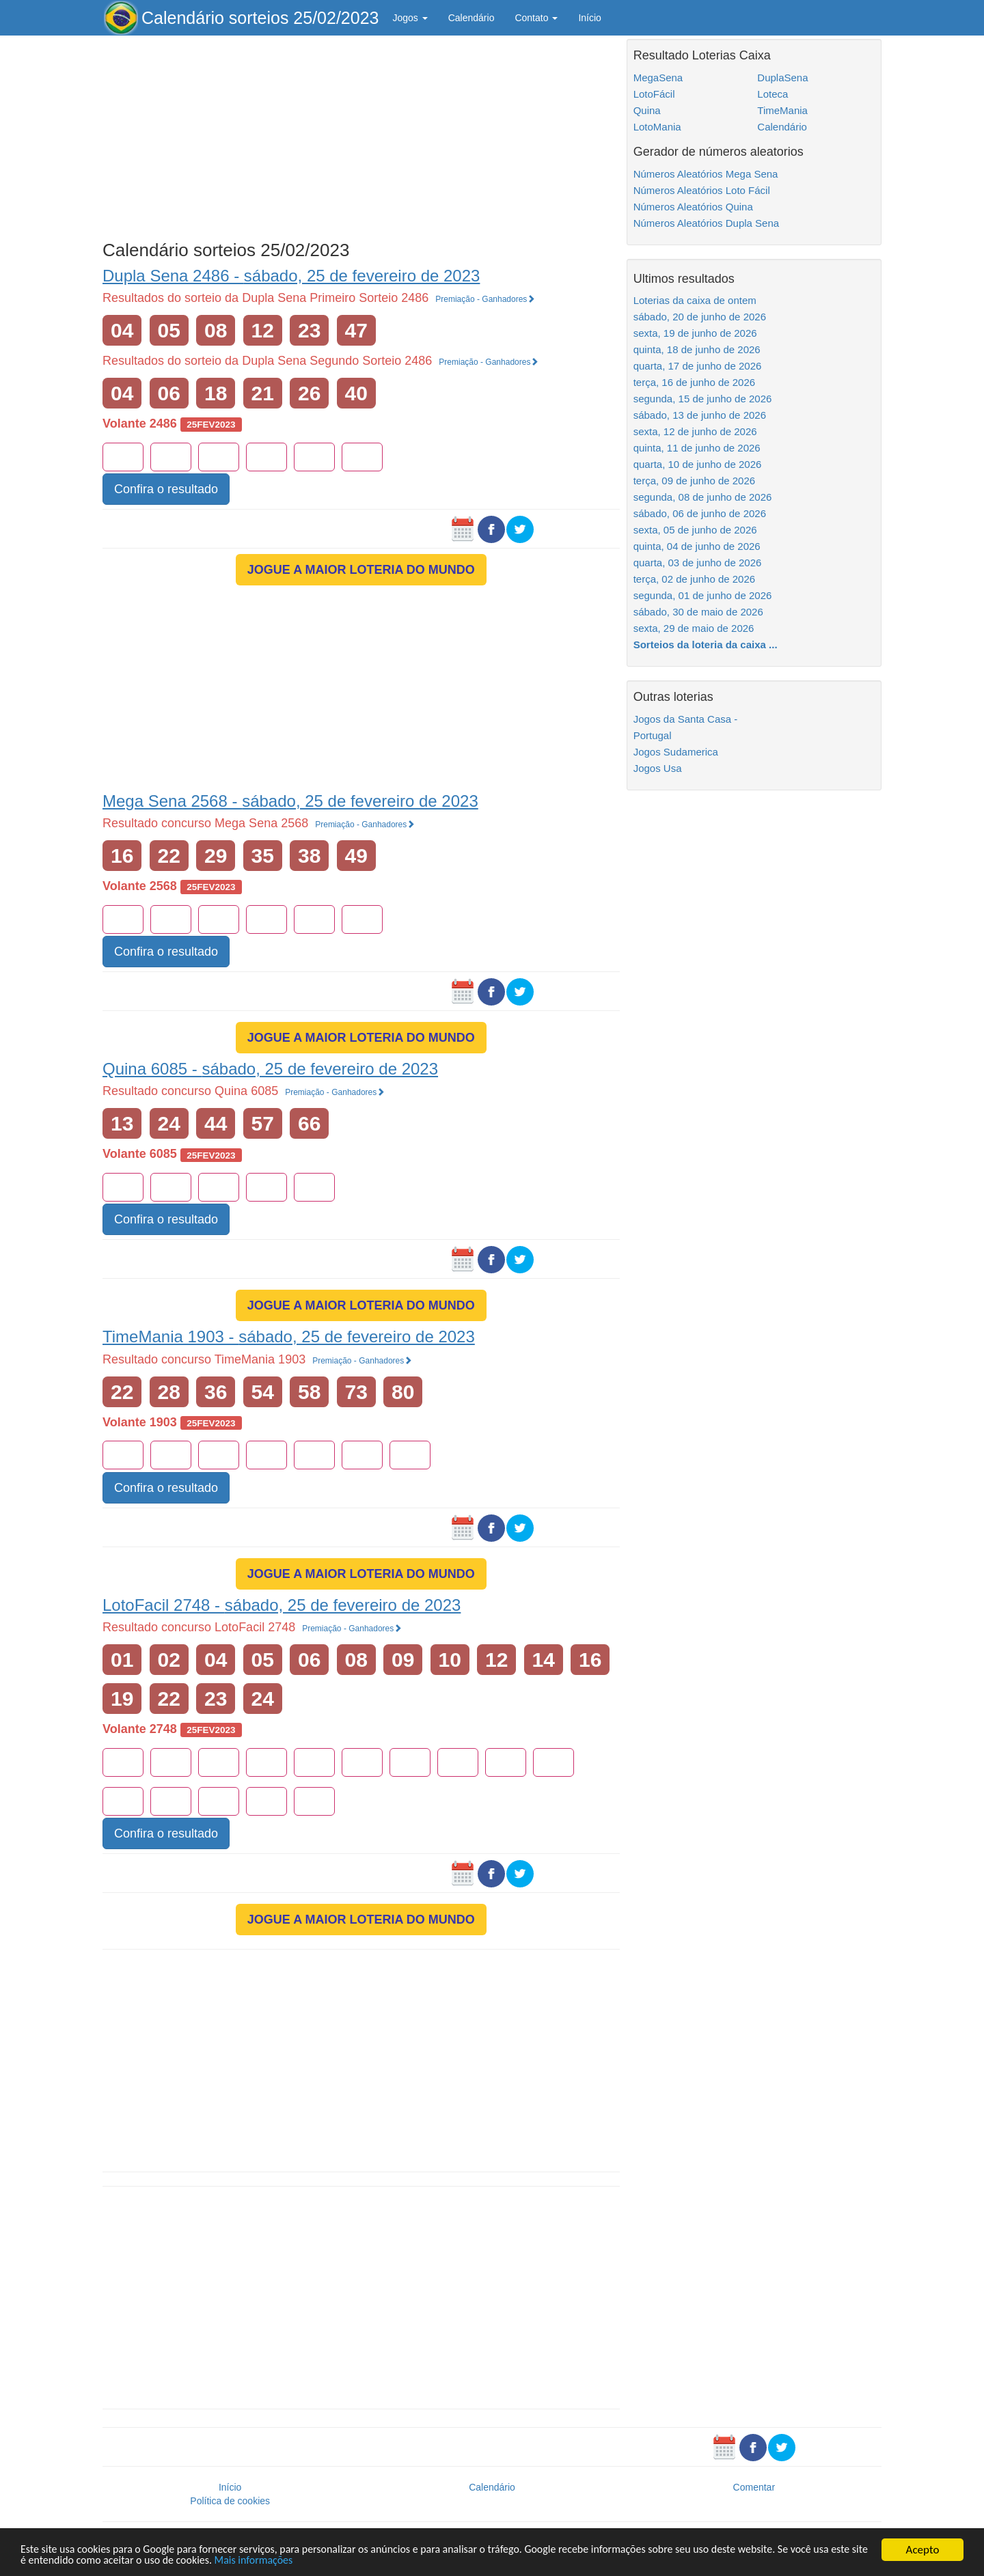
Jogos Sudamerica (675, 752)
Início (589, 17)
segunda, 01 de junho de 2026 (702, 595)
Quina (647, 110)
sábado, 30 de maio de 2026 (698, 612)
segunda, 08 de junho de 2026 (702, 497)
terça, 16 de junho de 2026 (694, 382)
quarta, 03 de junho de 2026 (697, 562)
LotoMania (657, 127)
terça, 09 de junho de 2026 (694, 480)
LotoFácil (654, 94)
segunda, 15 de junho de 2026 (702, 398)
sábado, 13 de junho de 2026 (699, 415)
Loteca (772, 94)
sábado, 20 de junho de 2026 (699, 316)
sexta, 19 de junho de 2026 (695, 333)
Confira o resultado (166, 489)
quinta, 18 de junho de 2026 (697, 349)
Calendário (471, 17)
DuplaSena (782, 77)
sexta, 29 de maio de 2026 (693, 628)
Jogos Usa (657, 768)
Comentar (754, 2487)
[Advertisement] (361, 134)
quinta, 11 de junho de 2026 (697, 448)
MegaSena (658, 77)
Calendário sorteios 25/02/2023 (260, 17)
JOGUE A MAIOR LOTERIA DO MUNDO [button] (361, 570)
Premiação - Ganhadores (485, 299)
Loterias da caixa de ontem (694, 300)
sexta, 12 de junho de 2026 (695, 431)
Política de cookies (230, 2500)
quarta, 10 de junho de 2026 (697, 464)
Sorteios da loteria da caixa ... (705, 644)
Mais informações (329, 2560)
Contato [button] (536, 17)
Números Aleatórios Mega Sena (705, 174)
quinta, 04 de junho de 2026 (697, 546)
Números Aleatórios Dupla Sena (706, 223)
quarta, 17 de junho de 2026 (697, 366)
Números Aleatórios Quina (693, 206)
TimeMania (782, 110)
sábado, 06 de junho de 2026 (699, 513)
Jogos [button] (409, 17)
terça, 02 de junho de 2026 (694, 579)
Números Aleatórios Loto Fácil (701, 190)
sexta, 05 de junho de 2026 (695, 530)
